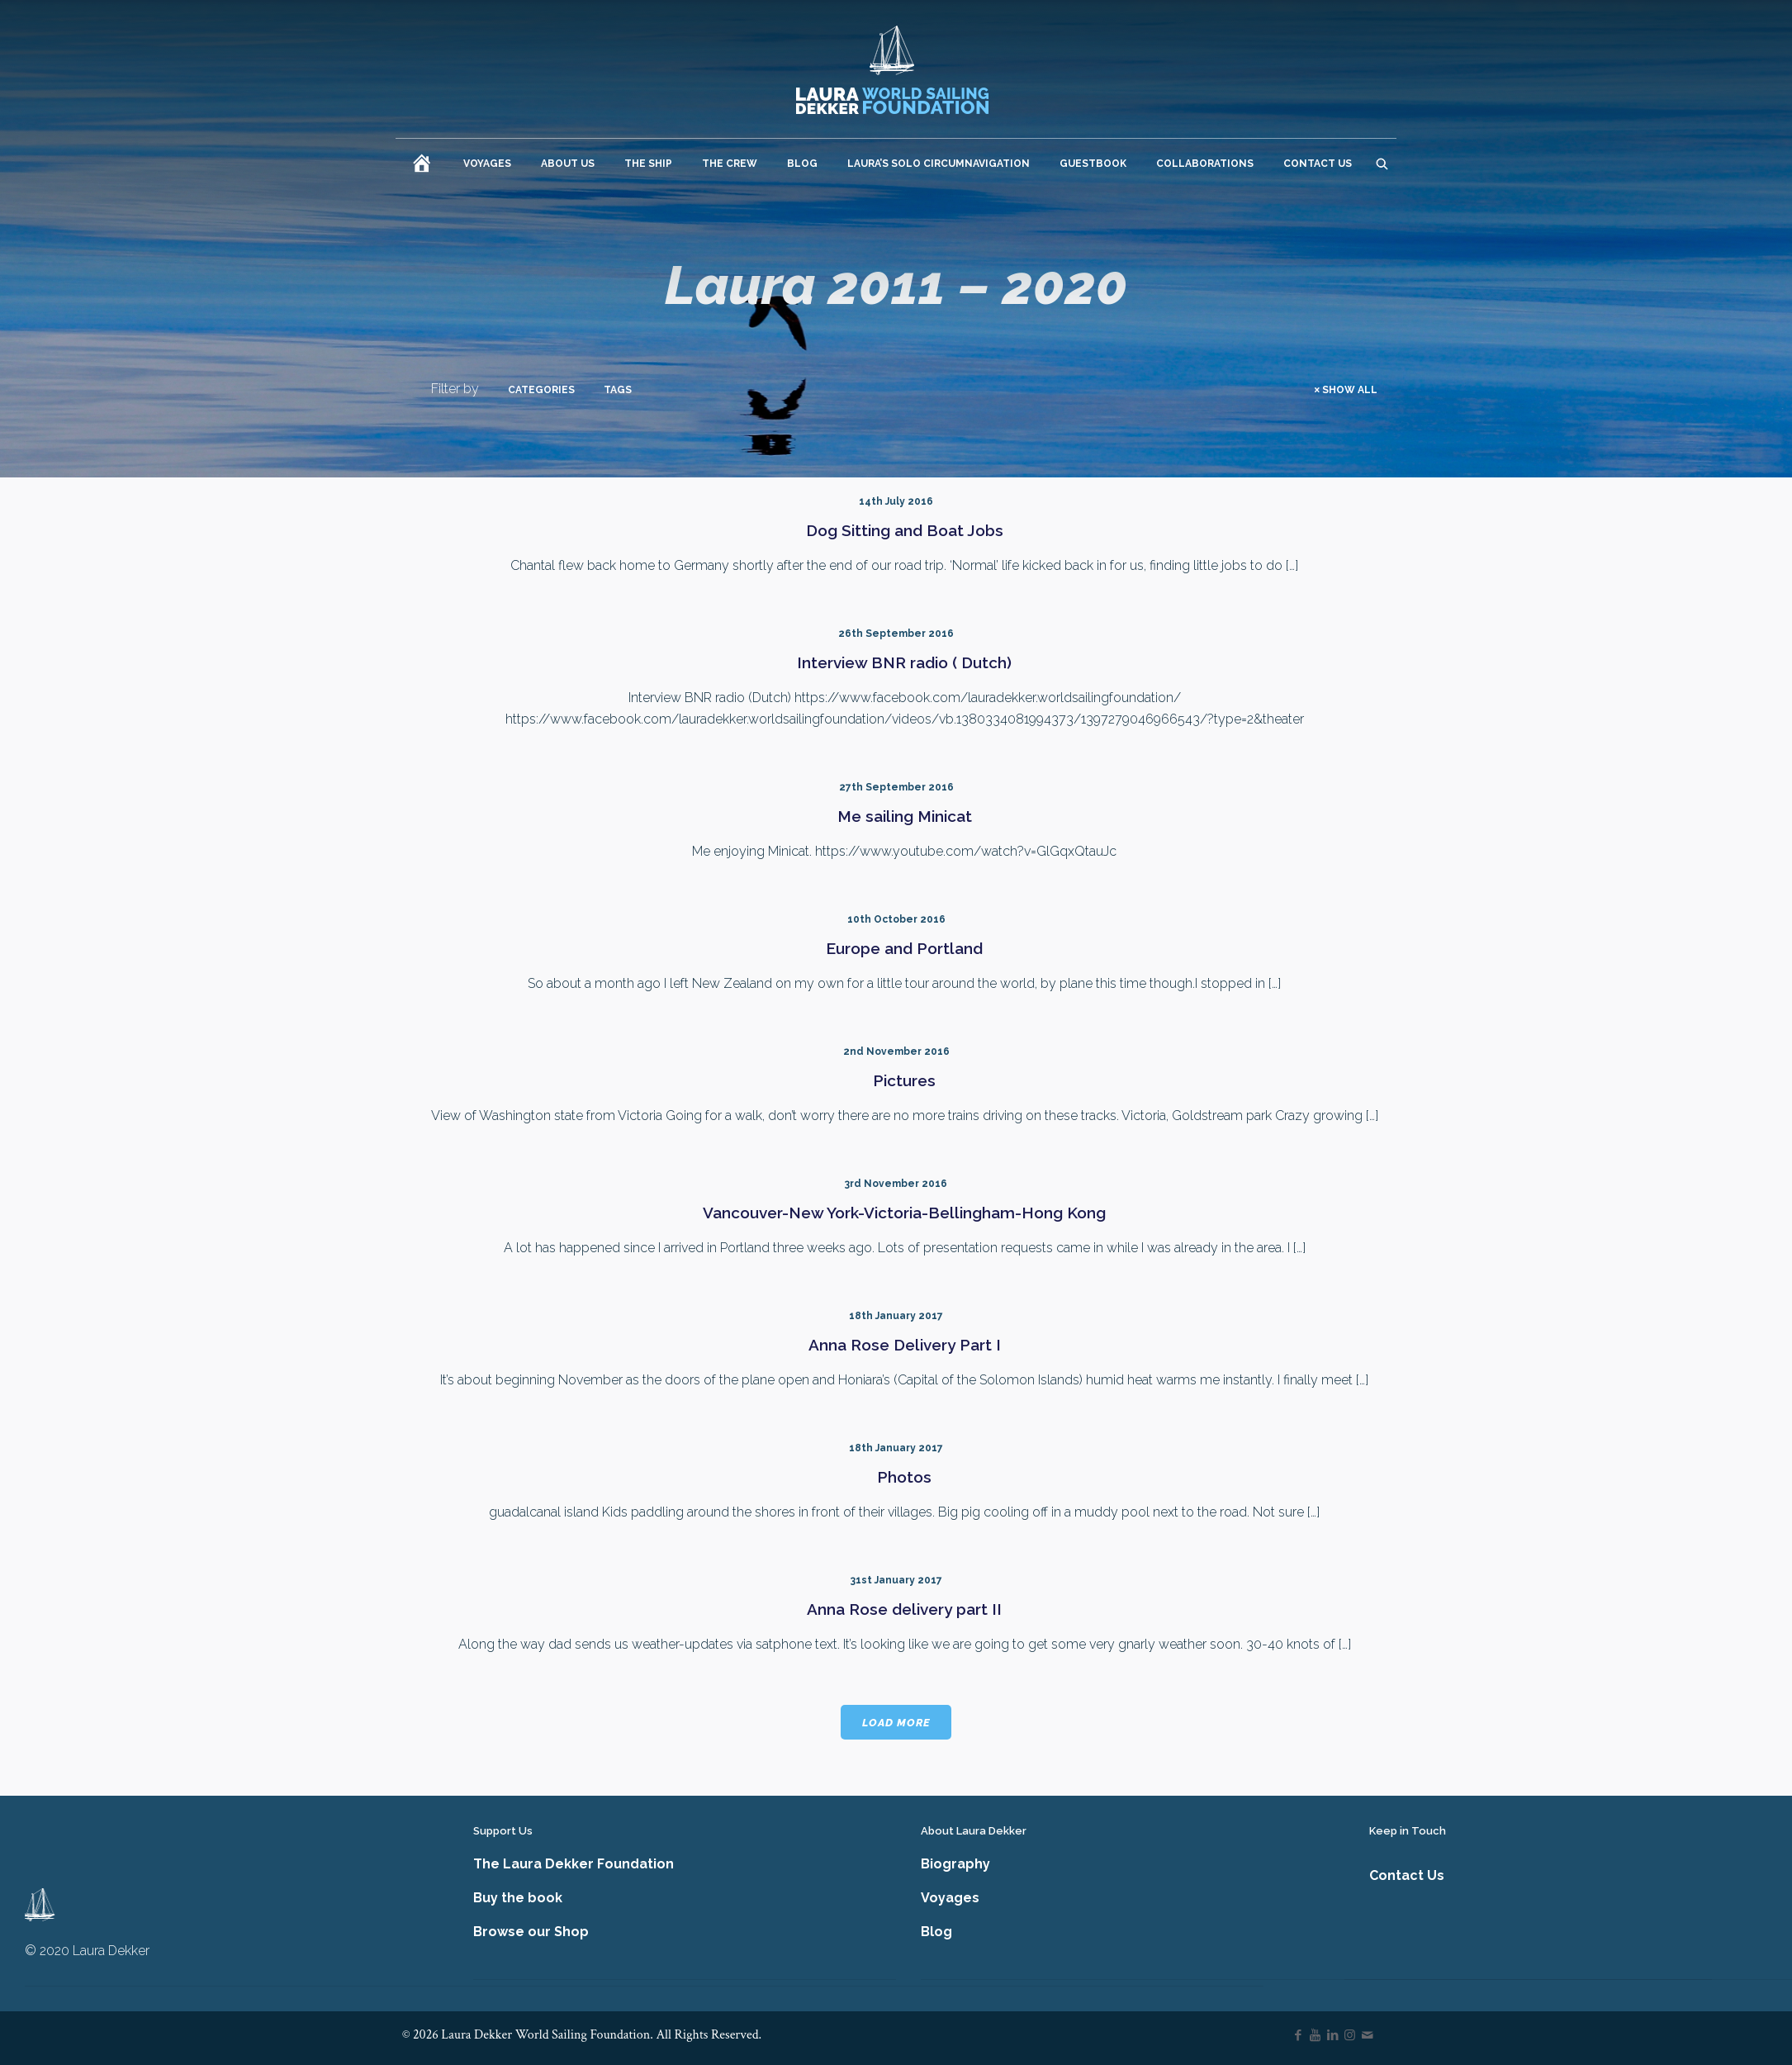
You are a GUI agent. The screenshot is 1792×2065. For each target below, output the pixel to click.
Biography (955, 1864)
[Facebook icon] (1298, 2035)
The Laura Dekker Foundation (573, 1864)
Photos (904, 1477)
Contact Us (1406, 1875)
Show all (1344, 390)
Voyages (950, 1898)
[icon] (1367, 2035)
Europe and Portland (904, 948)
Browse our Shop (531, 1931)
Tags (618, 390)
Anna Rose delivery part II (904, 1609)
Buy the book (517, 1898)
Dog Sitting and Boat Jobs (904, 530)
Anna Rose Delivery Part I (904, 1345)
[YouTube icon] (1315, 2035)
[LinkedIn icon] (1332, 2035)
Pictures (904, 1080)
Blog (936, 1931)
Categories (541, 390)
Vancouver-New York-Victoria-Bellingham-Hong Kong (904, 1212)
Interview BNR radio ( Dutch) (904, 662)
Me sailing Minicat (904, 816)
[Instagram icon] (1350, 2035)
